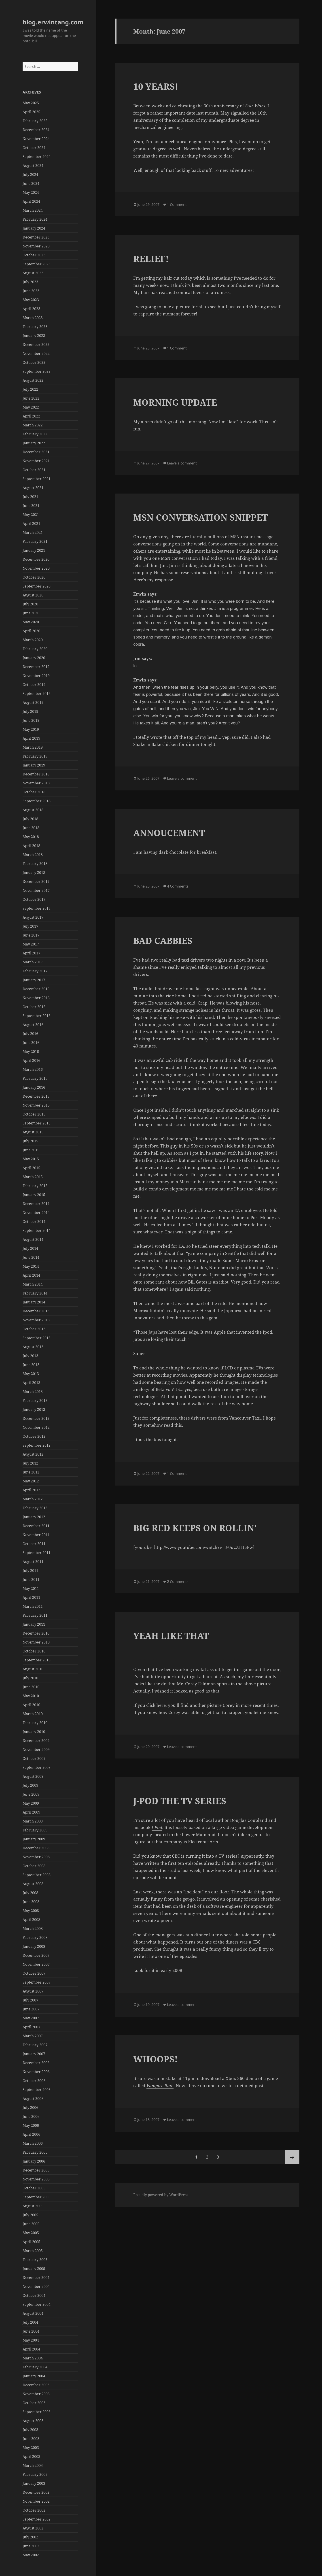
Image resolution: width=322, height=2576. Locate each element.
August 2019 (33, 702)
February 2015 (35, 1185)
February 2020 (35, 648)
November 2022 (36, 353)
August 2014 (33, 1239)
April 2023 (31, 308)
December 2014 (36, 1203)
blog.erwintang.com (53, 22)
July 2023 (30, 281)
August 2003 (33, 2420)
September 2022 (37, 371)
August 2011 (33, 1561)
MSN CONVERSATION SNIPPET (200, 517)
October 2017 (34, 899)
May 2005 (31, 2232)
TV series (228, 1856)
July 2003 (30, 2429)
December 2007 (36, 1955)
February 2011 (35, 1615)
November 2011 (36, 1534)
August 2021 (33, 487)
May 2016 (31, 1051)
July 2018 (30, 818)
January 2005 (34, 2268)
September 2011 (37, 1552)
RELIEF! (151, 258)
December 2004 (36, 2277)
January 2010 (34, 1731)
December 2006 (36, 2062)
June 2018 (31, 827)
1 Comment (177, 204)
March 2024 (33, 210)
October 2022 (34, 362)
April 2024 (31, 201)
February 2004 (35, 2367)
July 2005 (30, 2214)
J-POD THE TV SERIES (179, 1801)
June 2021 (31, 505)
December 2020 (36, 559)
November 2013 (36, 1320)
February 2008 (35, 1937)
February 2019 (35, 756)
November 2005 (36, 2179)
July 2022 (30, 389)
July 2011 (30, 1570)
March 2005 (33, 2250)
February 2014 (35, 1293)
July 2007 (30, 2000)
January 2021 (34, 550)
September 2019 (37, 693)
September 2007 (37, 1982)
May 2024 (31, 192)
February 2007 (35, 2044)
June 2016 (31, 1042)
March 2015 (33, 1176)
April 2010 (31, 1704)
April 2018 (31, 845)
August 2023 (33, 272)
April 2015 (31, 1167)
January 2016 (34, 1087)
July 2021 (30, 496)
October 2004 (34, 2295)
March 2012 (33, 1499)
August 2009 (33, 1776)
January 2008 (34, 1946)
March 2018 (33, 854)
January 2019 (34, 765)
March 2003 (33, 2465)
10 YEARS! (155, 86)
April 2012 (31, 1490)
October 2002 (34, 2510)
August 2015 (33, 1132)
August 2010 (33, 1669)
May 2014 (31, 1266)
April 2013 (31, 1382)
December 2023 (36, 237)
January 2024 (34, 228)
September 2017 (37, 908)
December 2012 (36, 1418)
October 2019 (34, 684)
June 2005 (31, 2223)
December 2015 (36, 1096)
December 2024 (36, 129)
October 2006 (34, 2080)
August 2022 (33, 380)
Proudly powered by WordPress (160, 2194)
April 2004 (31, 2349)
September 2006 (37, 2089)
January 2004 (34, 2376)
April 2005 (31, 2241)
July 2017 (30, 926)
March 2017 (33, 962)
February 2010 (35, 1722)
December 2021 (36, 451)
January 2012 (34, 1516)
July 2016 (30, 1033)
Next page (292, 2157)
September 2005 (37, 2197)
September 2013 (37, 1337)
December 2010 (36, 1633)
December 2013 (36, 1311)
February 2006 (35, 2152)
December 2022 (36, 344)
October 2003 (34, 2402)
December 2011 (36, 1525)
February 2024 (35, 219)
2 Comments (178, 1581)
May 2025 (31, 102)
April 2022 (31, 416)
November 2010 (36, 1642)
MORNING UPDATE (175, 402)
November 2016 (36, 997)
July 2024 (30, 174)
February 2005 (35, 2259)
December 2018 (36, 774)
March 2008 (33, 1928)
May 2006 (31, 2125)
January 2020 (34, 657)
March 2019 (33, 747)
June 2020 (31, 613)
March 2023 (33, 317)
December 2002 (36, 2492)
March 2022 (33, 425)
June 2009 (31, 1794)
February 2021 (35, 541)
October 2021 (34, 469)
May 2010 (31, 1695)
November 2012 (36, 1427)
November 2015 (36, 1105)
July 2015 (30, 1141)
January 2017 (34, 979)
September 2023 (37, 264)
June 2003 (31, 2438)
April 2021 (31, 523)
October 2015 (34, 1114)
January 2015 (34, 1194)
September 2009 (37, 1767)
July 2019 (30, 711)
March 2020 (33, 639)
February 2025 (35, 120)
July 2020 (30, 604)
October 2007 (34, 1973)
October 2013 (34, 1328)
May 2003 (31, 2447)
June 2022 (31, 398)
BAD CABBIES (163, 940)
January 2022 (34, 443)
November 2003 (36, 2393)
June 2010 (31, 1686)
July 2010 (30, 1677)
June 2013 (31, 1364)
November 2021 (36, 460)
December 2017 (36, 881)
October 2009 (34, 1758)
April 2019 (31, 738)
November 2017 (36, 890)
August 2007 (33, 1991)
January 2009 (34, 1839)
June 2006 (31, 2116)
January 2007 (34, 2053)
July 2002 (30, 2537)
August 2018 (33, 809)
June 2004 (31, 2331)
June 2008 (31, 1901)
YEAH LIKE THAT (171, 1635)
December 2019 (36, 666)
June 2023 (31, 290)
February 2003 (35, 2474)
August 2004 (33, 2313)
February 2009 (35, 1830)
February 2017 (35, 971)
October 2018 (34, 792)
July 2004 (30, 2322)
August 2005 (33, 2205)
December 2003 (36, 2384)
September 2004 (37, 2304)
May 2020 (31, 622)
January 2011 (34, 1624)
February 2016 (35, 1078)
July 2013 (30, 1355)
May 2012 (31, 1481)
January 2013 (34, 1409)
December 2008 (36, 1848)
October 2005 (34, 2188)
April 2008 (31, 1919)
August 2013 (33, 1346)
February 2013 (35, 1400)
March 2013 (33, 1391)
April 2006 (31, 2134)
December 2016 (36, 988)
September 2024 (37, 156)
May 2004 (31, 2340)
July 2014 (30, 1248)
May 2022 (31, 407)
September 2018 (37, 800)
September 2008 (37, 1874)
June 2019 (31, 720)
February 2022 (35, 434)
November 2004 (36, 2286)
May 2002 (31, 2555)
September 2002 (37, 2519)
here (161, 1705)
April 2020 (31, 630)
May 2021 (31, 514)
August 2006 (33, 2098)
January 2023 (34, 335)
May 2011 (31, 1588)
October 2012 (34, 1436)
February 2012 (35, 1507)
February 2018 (35, 863)
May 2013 (31, 1373)
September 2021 (37, 478)
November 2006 (36, 2071)
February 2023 (35, 326)
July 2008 (30, 1892)
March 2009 (33, 1821)
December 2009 (36, 1740)
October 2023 (34, 255)
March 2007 (33, 2035)
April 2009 (31, 1812)
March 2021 (33, 532)
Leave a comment (182, 463)
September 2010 (37, 1660)
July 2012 (30, 1463)
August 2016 (33, 1024)
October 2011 (34, 1543)
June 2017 (31, 935)
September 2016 (37, 1015)
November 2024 (36, 138)
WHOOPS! (155, 2059)
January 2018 (34, 872)
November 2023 (36, 246)
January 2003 (34, 2483)
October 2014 (34, 1221)
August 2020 (33, 595)
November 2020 (36, 568)
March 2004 (33, 2358)
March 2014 (33, 1284)
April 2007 (31, 2027)
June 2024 (31, 183)
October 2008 (34, 1865)
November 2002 (36, 2501)
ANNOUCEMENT (169, 833)
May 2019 (31, 729)
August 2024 (33, 165)
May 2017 (31, 944)
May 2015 (31, 1158)
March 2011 (33, 1606)
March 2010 (33, 1713)
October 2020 (34, 577)
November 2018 (36, 783)
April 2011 (31, 1597)
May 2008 (31, 1910)
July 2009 (30, 1785)
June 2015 (31, 1149)
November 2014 (36, 1212)
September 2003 (37, 2411)
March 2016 (33, 1069)
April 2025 (31, 111)
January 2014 (34, 1302)
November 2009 (36, 1749)
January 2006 (34, 2161)
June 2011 (31, 1579)
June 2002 (31, 2546)
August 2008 (33, 1883)
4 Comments (178, 886)
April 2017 (31, 953)
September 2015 (37, 1123)
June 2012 (31, 1472)
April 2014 (31, 1275)
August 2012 (33, 1454)
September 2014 (37, 1230)
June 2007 (31, 2009)
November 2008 (36, 1856)
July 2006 (30, 2107)
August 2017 (33, 917)
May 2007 (31, 2018)
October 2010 (34, 1651)
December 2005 (36, 2170)
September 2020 (37, 586)
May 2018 (31, 836)
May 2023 (31, 299)
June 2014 (31, 1257)
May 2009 (31, 1803)
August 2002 (33, 2528)
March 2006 (33, 2143)
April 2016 (31, 1060)
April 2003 (31, 2456)
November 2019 (36, 675)
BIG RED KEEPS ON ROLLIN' (195, 1528)
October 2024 (34, 147)
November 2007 (36, 1964)
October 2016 (34, 1006)
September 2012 (37, 1445)
